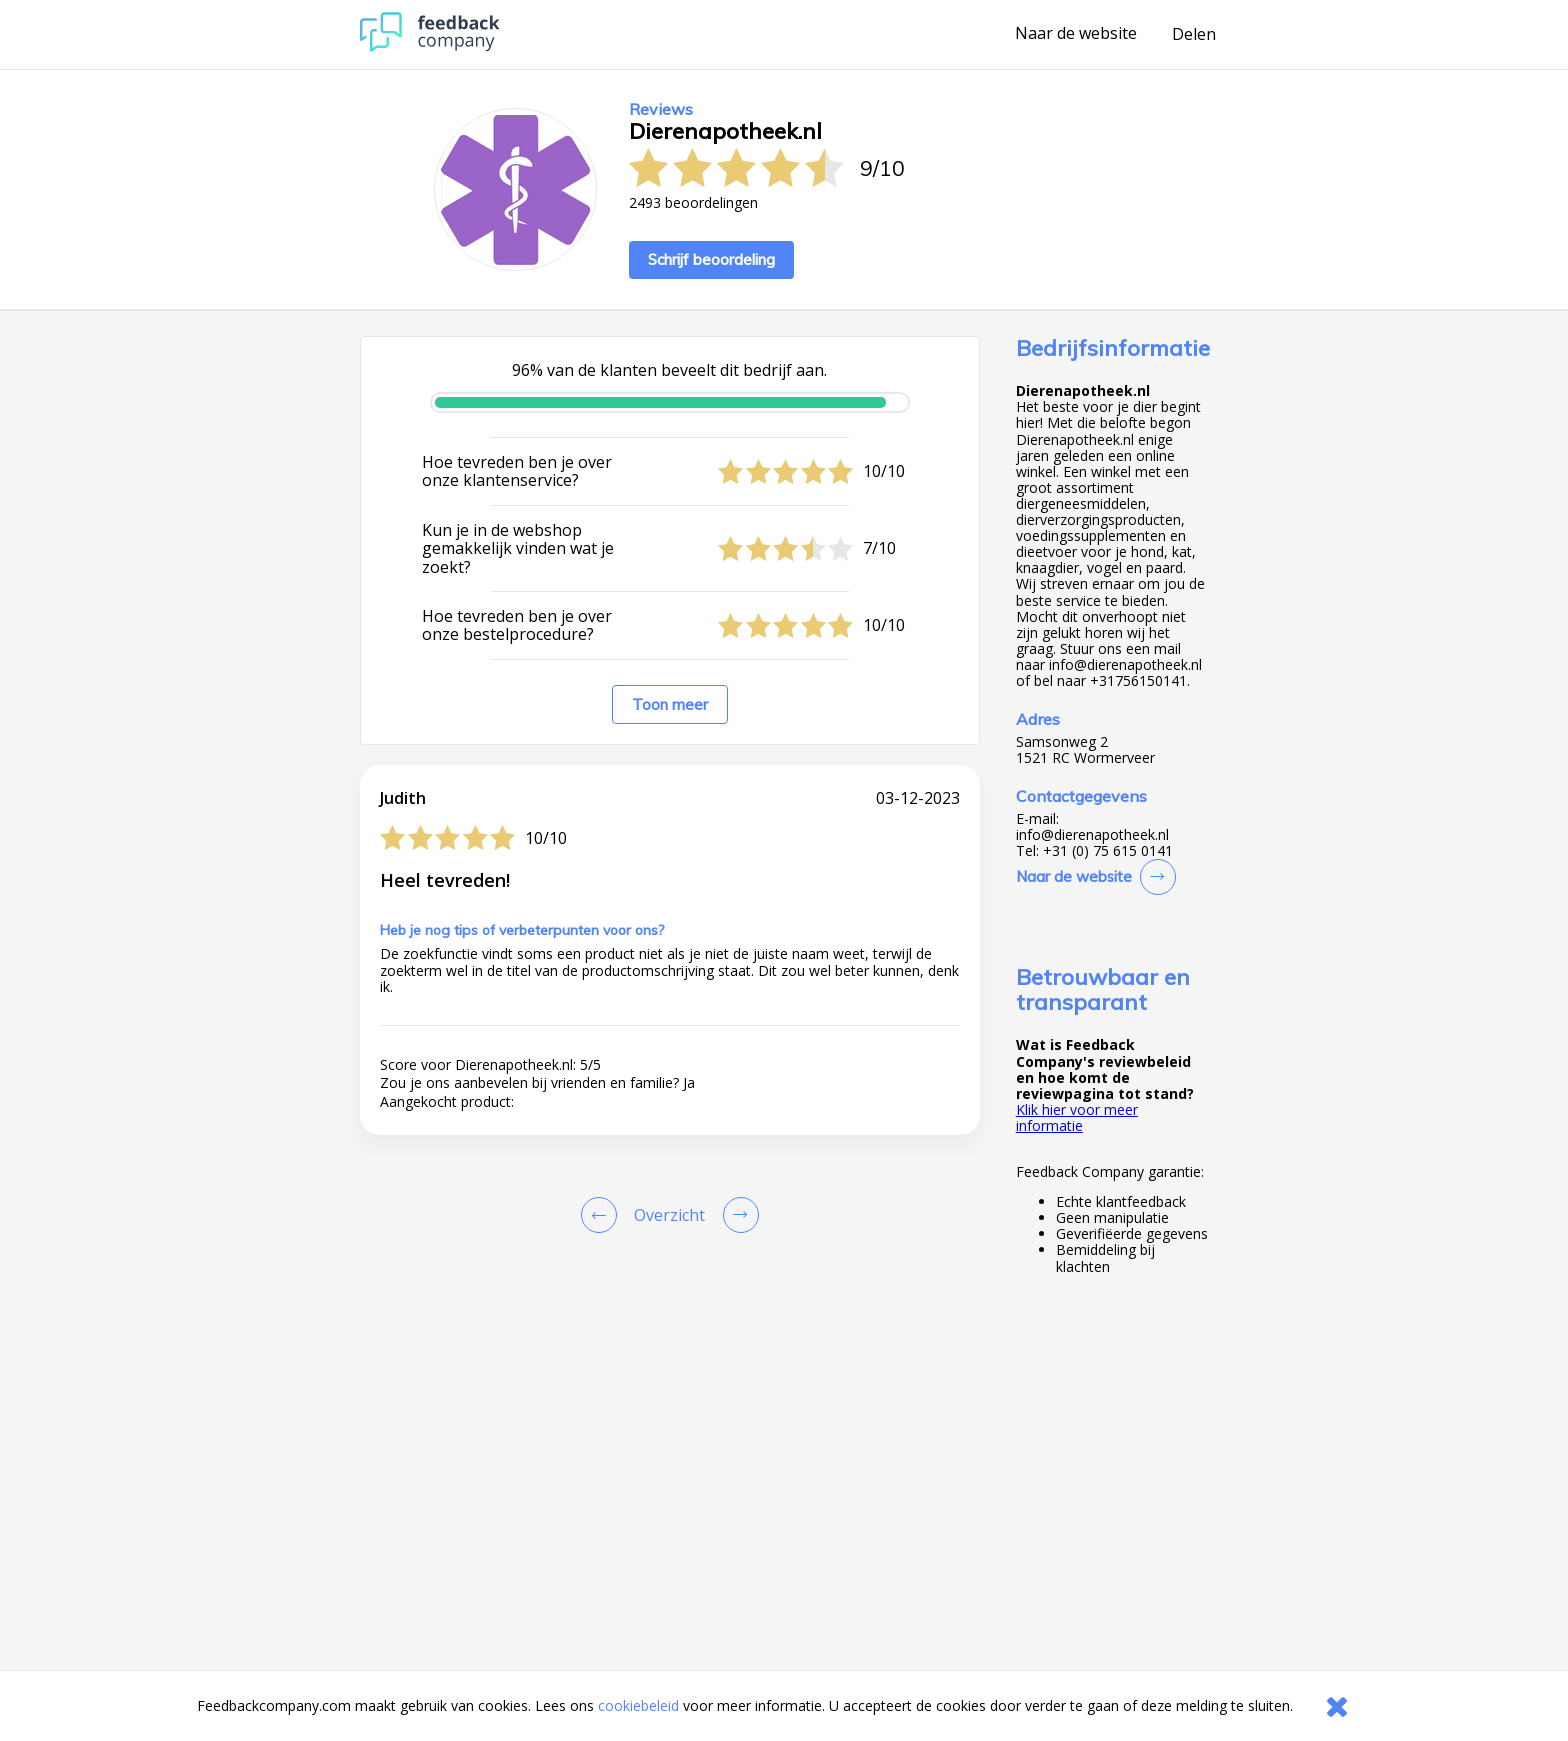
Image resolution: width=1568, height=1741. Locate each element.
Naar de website (1076, 34)
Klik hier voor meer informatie (1077, 1117)
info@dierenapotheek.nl (1092, 835)
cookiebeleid (638, 1705)
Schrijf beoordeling (711, 259)
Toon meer (670, 704)
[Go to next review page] (737, 1215)
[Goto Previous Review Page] (603, 1215)
